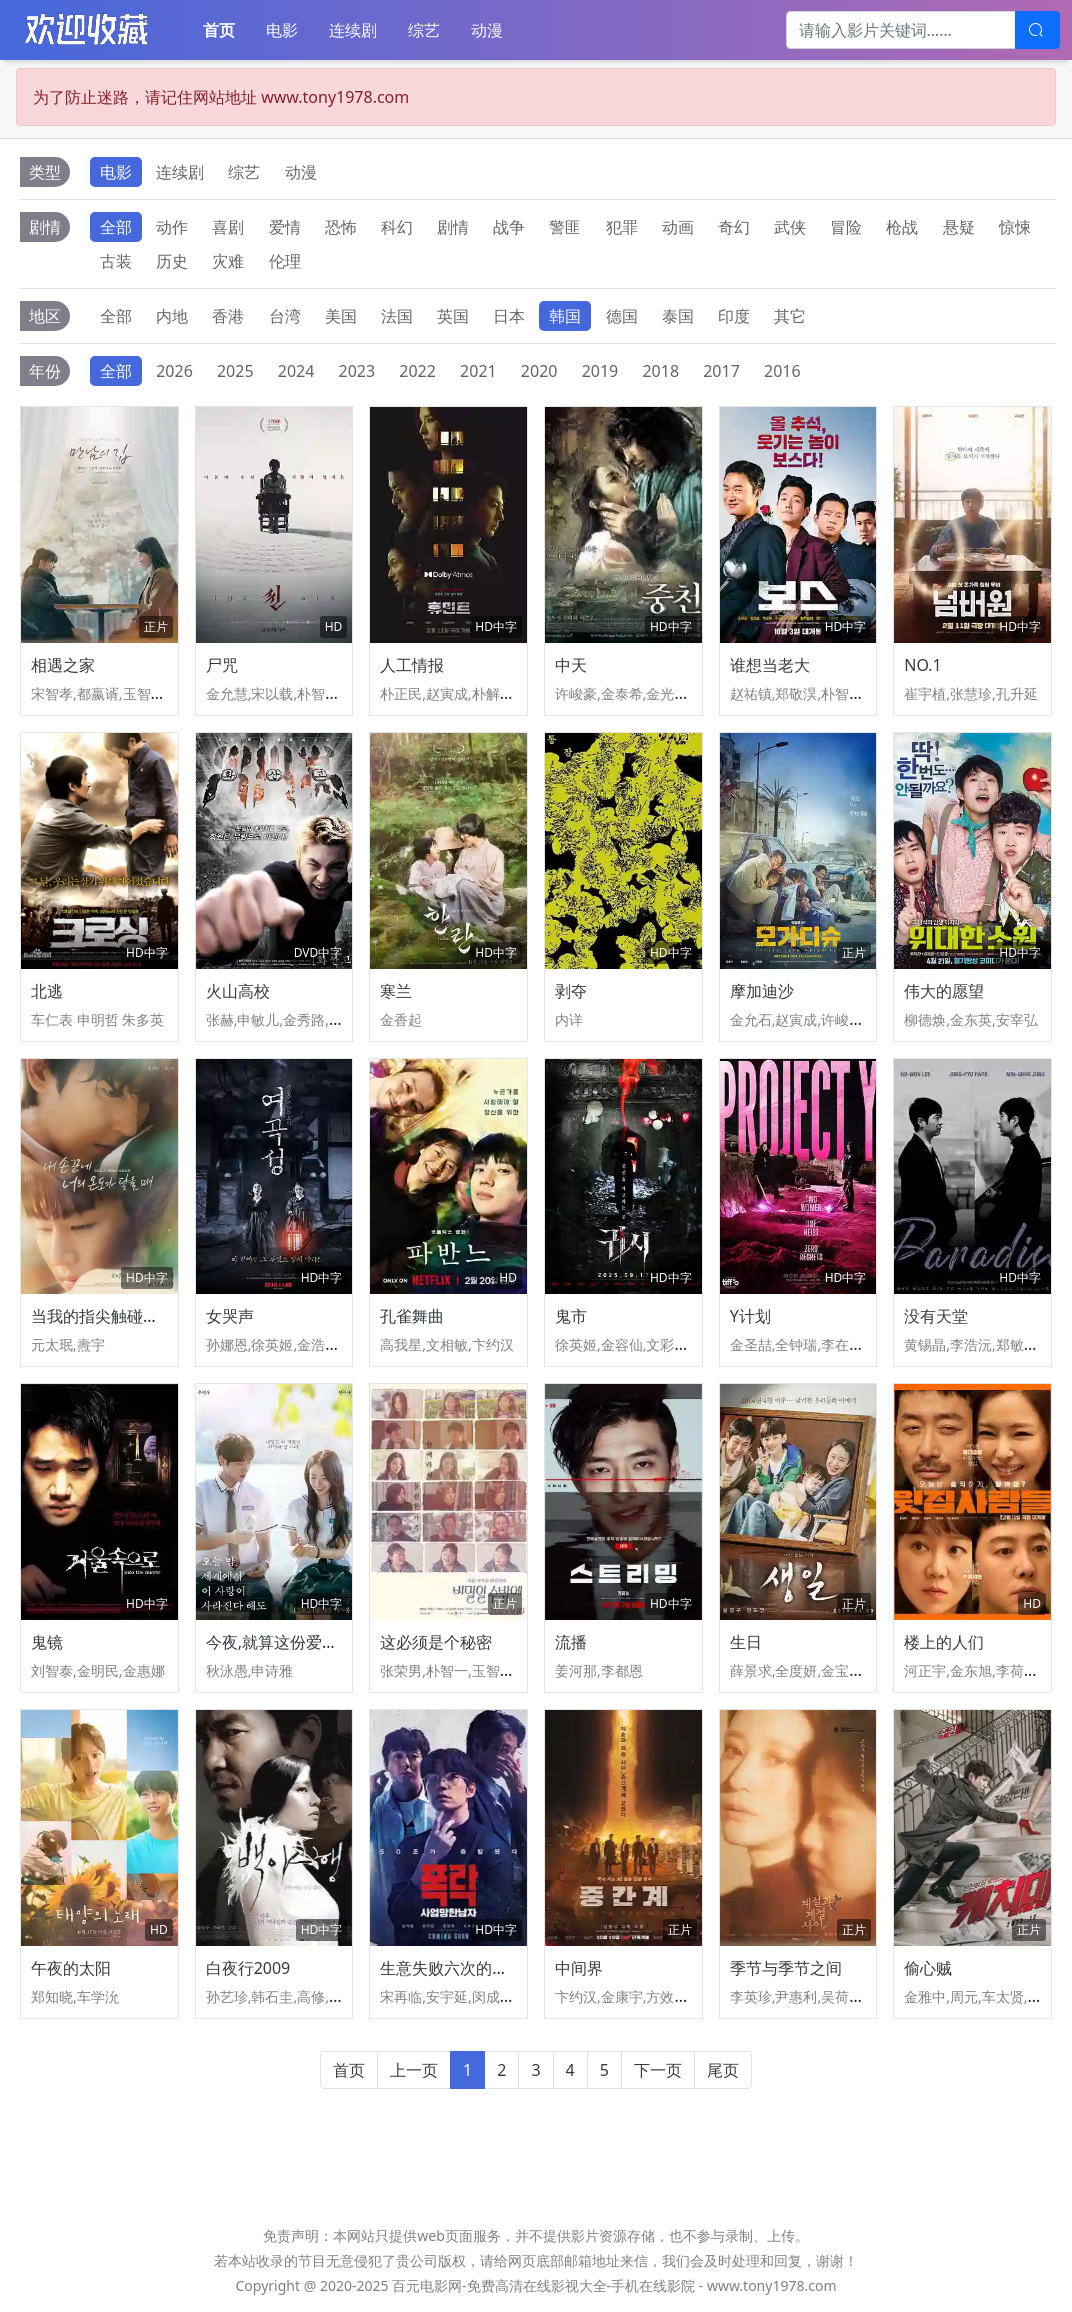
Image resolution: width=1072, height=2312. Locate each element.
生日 (746, 1642)
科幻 (397, 227)
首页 (219, 30)
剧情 (453, 227)
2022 (417, 371)
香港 (228, 316)
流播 (571, 1642)
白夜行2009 (248, 1968)
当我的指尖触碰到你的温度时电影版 (159, 1316)
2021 (478, 371)
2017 (721, 371)
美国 (341, 316)
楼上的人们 (944, 1642)
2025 (235, 371)
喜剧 (228, 227)
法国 (397, 316)
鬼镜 (47, 1642)
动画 (678, 227)
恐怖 (341, 227)
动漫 (487, 30)
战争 (509, 227)
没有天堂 (936, 1316)
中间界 (579, 1968)
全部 (116, 227)
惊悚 (1015, 227)
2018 (660, 371)
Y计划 (750, 1316)
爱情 (285, 227)
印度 (734, 316)
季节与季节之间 (786, 1968)
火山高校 (238, 991)
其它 (790, 316)
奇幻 (734, 227)
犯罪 (622, 227)
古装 (116, 261)
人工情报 (412, 665)
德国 (622, 316)
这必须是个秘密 (436, 1642)
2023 (357, 371)
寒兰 (396, 991)
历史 (172, 261)
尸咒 (222, 665)
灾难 (228, 261)
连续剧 (353, 30)
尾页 (723, 2070)
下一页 (658, 2070)
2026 (174, 371)
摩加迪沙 (762, 991)
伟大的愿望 (944, 991)
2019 (600, 371)
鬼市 (571, 1316)
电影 (282, 30)
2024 (296, 371)
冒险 (846, 227)
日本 (509, 316)
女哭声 (230, 1316)
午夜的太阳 (71, 1968)
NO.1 (922, 665)
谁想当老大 (770, 665)
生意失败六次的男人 (452, 1968)
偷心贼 (928, 1968)
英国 (453, 316)
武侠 (790, 227)
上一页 (414, 2070)
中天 (571, 665)
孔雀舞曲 (412, 1316)
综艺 (424, 30)
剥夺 (571, 991)
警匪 (565, 227)
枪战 (902, 227)
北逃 (47, 991)
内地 (172, 316)
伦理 (285, 261)
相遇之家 (63, 665)
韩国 (565, 316)
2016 (782, 371)
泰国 (678, 316)
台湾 (285, 316)
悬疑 (959, 227)
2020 (539, 371)
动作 (172, 227)
